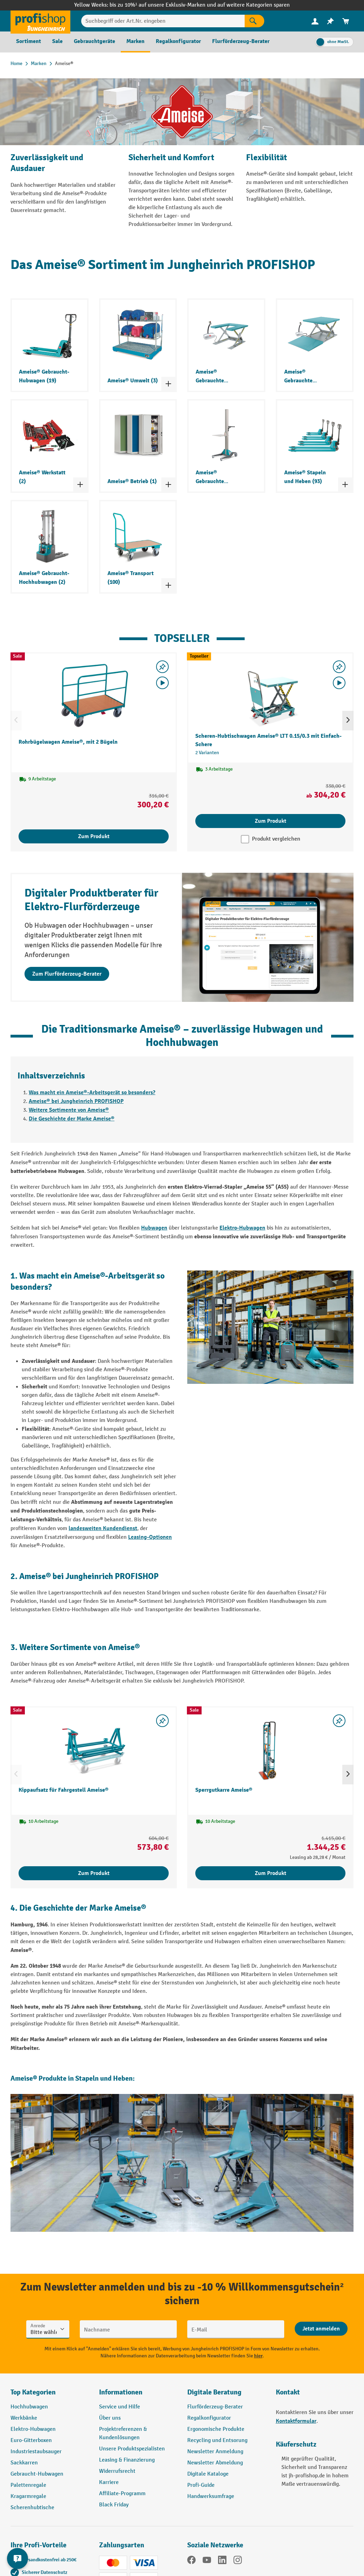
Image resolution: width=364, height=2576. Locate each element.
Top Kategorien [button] (33, 2392)
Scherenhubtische (32, 2507)
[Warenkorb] (346, 21)
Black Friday (113, 2504)
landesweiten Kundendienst (103, 1528)
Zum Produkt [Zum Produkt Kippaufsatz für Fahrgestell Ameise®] (94, 1873)
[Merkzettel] (330, 21)
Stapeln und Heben (104, 2078)
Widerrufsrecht (117, 2471)
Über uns (110, 2418)
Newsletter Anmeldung (215, 2451)
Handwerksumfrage (210, 2496)
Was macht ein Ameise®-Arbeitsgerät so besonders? (92, 1092)
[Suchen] (254, 21)
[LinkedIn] (222, 2561)
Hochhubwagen (29, 2407)
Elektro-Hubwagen (242, 1227)
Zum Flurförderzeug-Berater (67, 973)
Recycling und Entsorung (217, 2440)
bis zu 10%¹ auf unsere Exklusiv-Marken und (163, 5)
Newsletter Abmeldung (215, 2463)
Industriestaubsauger (36, 2451)
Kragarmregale (28, 2496)
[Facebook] (191, 2561)
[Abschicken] (321, 2329)
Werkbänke (23, 2418)
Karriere (109, 2482)
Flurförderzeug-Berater (215, 2407)
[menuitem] (315, 21)
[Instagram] (237, 2561)
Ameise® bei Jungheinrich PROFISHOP (76, 1101)
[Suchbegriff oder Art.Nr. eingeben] (163, 21)
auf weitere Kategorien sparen (253, 5)
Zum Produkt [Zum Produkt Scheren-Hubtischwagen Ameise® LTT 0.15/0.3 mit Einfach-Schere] (270, 821)
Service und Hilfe (119, 2407)
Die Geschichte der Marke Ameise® (71, 1118)
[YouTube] (207, 2561)
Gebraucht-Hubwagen (36, 2474)
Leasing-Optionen (150, 1537)
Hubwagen (154, 1227)
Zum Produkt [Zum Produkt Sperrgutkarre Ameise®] (270, 1873)
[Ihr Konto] (315, 21)
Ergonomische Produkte (215, 2429)
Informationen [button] (120, 2392)
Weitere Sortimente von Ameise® (69, 1109)
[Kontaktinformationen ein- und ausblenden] (17, 2558)
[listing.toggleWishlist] (162, 666)
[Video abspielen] (162, 683)
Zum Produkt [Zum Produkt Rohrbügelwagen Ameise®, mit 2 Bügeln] (94, 836)
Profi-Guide (201, 2485)
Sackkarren (24, 2463)
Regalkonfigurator (209, 2418)
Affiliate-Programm (122, 2493)
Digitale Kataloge (208, 2474)
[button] (226, 2395)
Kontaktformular (296, 2421)
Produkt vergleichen (276, 839)
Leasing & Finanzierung (127, 2460)
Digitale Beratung (214, 2392)
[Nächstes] (348, 720)
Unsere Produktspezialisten (132, 2449)
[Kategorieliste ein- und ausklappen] (168, 384)
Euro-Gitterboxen (31, 2440)
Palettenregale (28, 2485)
